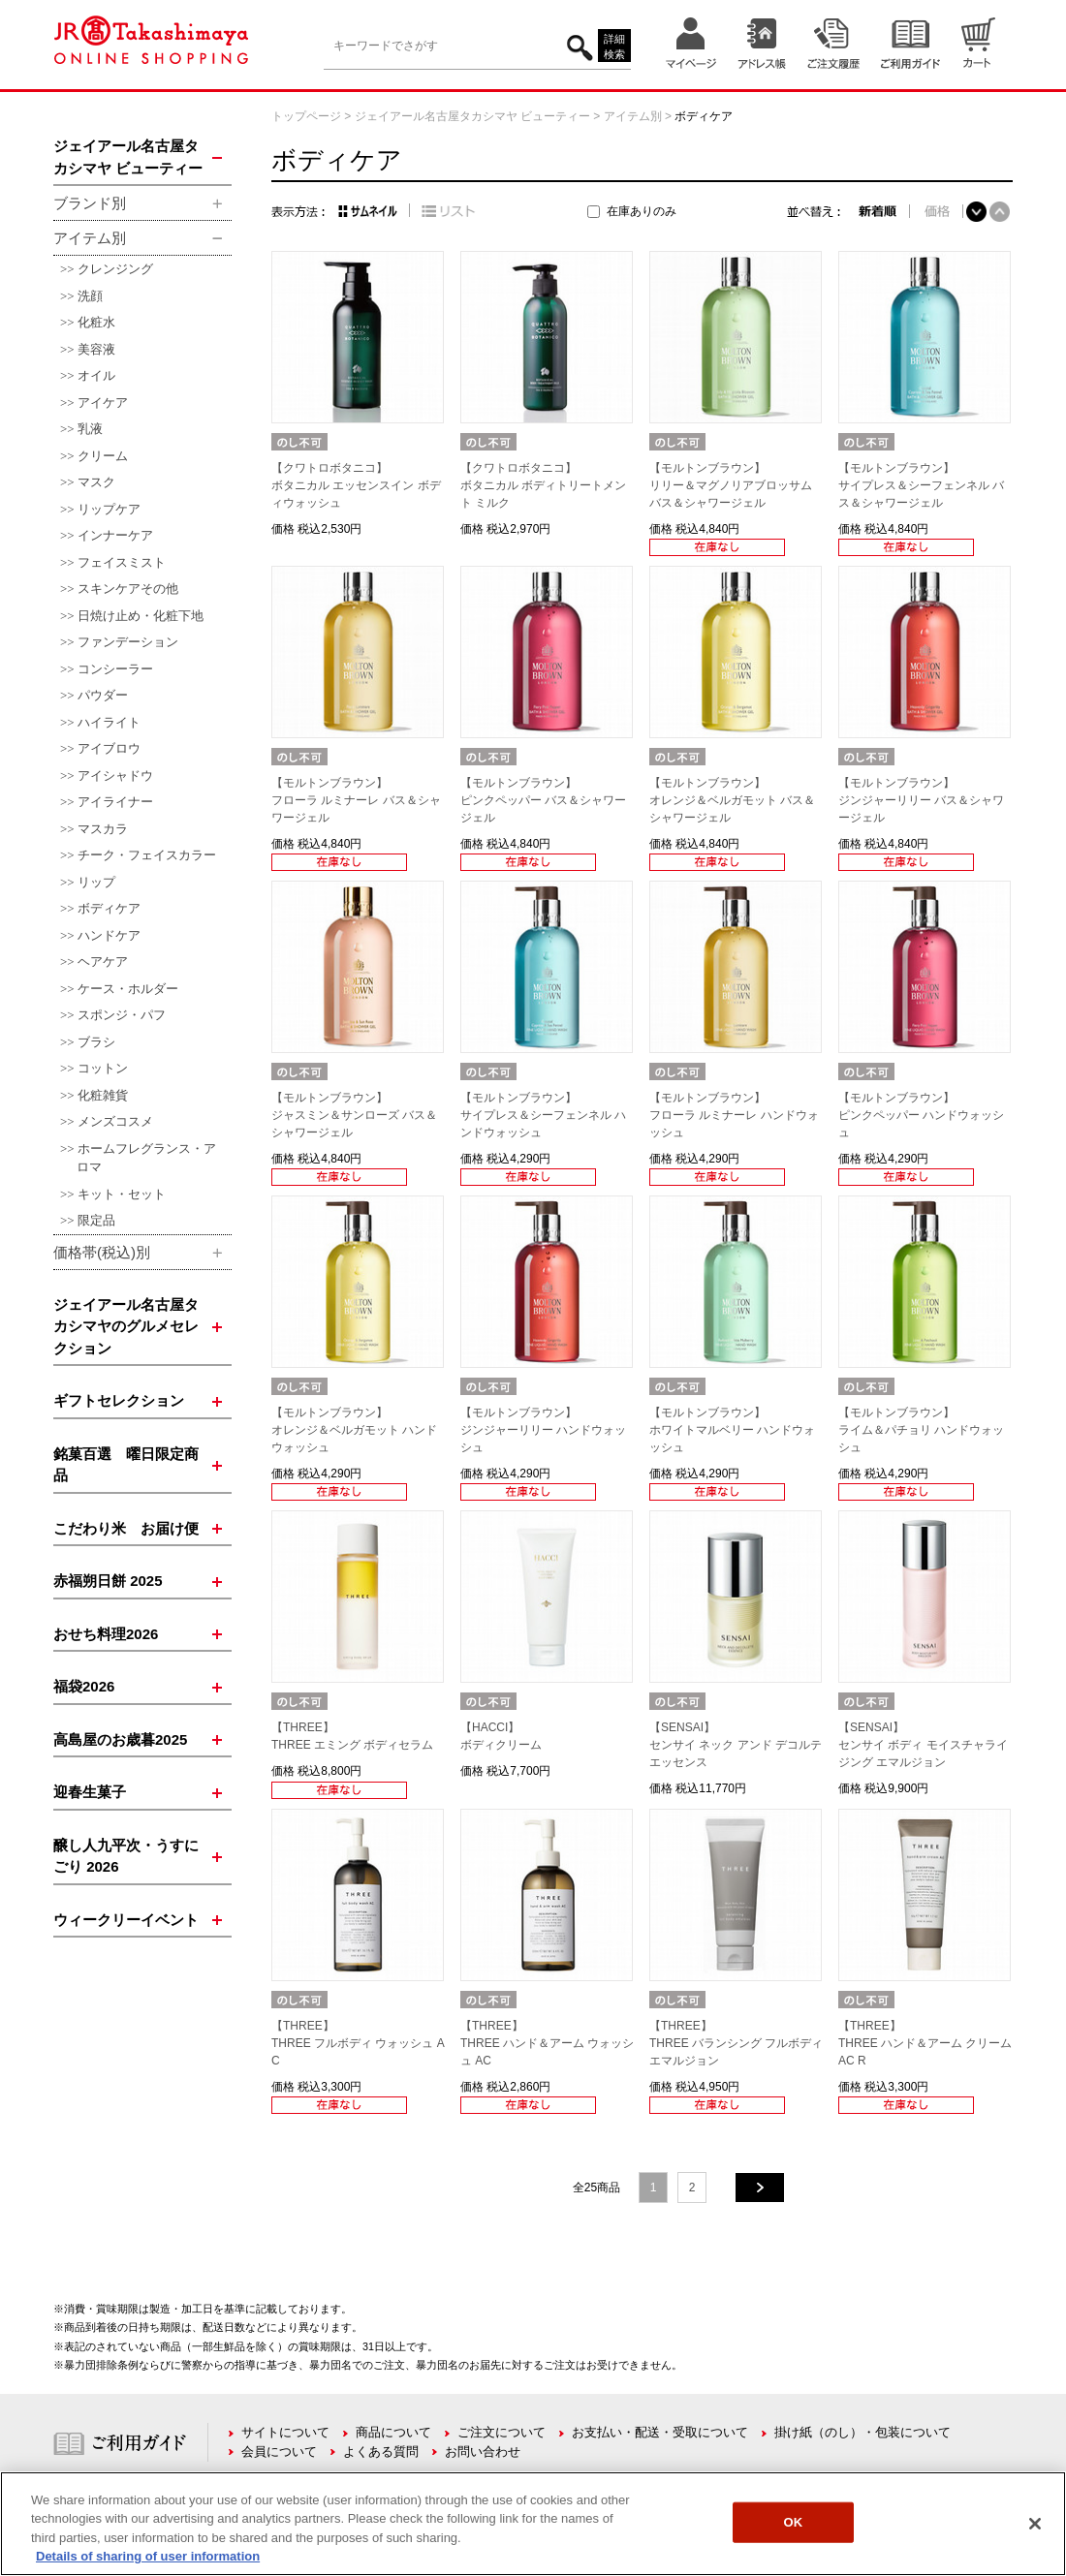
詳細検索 (614, 47)
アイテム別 (633, 116)
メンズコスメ (115, 1121)
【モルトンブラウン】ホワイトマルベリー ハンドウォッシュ (732, 1430)
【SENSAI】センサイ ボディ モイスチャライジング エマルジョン (923, 1745)
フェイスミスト (122, 562)
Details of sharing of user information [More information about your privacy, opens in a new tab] (148, 2556)
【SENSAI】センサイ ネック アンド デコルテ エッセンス (735, 1745)
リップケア (109, 509)
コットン (103, 1068)
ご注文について (501, 2432)
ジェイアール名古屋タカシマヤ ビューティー (472, 116)
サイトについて (285, 2432)
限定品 (96, 1220)
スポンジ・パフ (122, 1015)
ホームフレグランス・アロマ (146, 1158)
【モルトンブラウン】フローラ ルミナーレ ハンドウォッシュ (734, 1115)
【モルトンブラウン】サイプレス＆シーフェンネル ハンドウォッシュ (543, 1115)
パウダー (103, 695)
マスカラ (103, 829)
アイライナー (115, 801)
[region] (533, 2523)
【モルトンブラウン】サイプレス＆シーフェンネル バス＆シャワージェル (921, 485)
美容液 (96, 349)
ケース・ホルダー (128, 988)
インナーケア (115, 535)
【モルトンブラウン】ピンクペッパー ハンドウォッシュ (921, 1115)
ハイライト (109, 722)
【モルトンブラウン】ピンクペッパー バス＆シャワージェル (543, 800)
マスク (96, 482)
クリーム (103, 456)
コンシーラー (115, 669)
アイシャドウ (115, 775)
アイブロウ (109, 748)
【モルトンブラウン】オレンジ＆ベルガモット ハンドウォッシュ (354, 1430)
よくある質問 (381, 2451)
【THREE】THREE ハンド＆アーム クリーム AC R (925, 2043)
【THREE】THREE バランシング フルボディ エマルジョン (736, 2043)
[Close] (1035, 2523)
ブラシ (96, 1042)
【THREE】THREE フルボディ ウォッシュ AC (358, 2043)
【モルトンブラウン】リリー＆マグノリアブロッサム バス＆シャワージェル (730, 485)
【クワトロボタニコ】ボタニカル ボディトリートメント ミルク (543, 485)
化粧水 (96, 322)
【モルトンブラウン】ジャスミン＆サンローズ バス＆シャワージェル (354, 1115)
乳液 (90, 428)
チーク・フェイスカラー (147, 855)
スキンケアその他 (128, 588)
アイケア (103, 402)
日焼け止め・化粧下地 (141, 615)
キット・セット (122, 1194)
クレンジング (115, 269)
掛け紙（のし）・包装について (862, 2432)
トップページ (306, 116)
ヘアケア (103, 961)
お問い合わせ (482, 2451)
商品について (393, 2432)
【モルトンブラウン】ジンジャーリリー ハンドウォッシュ (543, 1430)
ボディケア (109, 908)
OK (793, 2522)
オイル (96, 375)
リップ (96, 882)
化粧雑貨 (103, 1095)
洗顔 (90, 296)
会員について (279, 2451)
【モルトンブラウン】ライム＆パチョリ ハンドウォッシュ (921, 1430)
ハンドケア (109, 935)
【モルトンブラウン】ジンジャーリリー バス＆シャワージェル (921, 800)
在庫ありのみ (641, 211)
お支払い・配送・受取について (660, 2432)
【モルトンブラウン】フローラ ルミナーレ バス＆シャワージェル (356, 800)
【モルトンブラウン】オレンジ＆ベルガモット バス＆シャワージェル (732, 800)
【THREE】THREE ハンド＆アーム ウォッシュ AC (547, 2043)
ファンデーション (128, 642)
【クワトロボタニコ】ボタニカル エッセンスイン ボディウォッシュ (356, 485)
